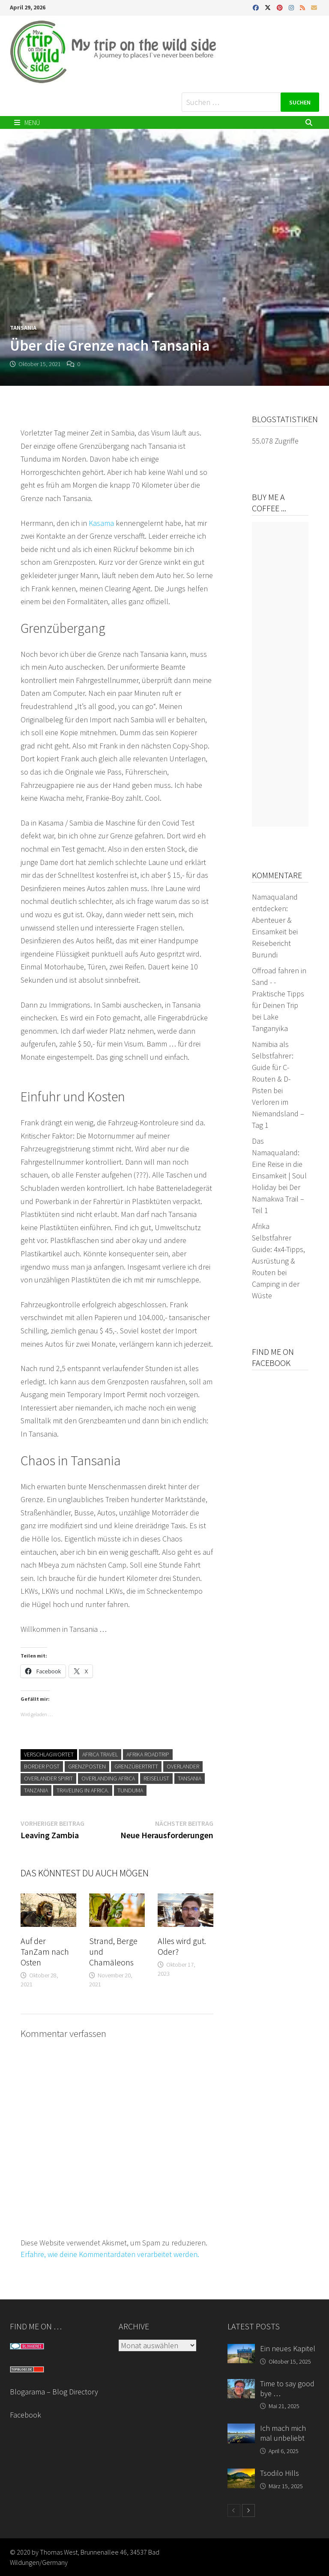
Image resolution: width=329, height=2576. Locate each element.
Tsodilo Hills (279, 2473)
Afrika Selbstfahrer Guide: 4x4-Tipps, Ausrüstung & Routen (278, 1249)
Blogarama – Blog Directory (54, 2392)
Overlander (183, 1766)
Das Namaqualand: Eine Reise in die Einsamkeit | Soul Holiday (279, 1164)
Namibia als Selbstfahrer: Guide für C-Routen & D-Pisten (272, 1067)
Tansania (23, 327)
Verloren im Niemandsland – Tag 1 (278, 1113)
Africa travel (100, 1754)
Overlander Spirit (48, 1778)
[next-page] (248, 2510)
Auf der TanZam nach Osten (45, 1951)
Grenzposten (87, 1766)
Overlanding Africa (108, 1778)
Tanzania (36, 1790)
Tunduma (130, 1790)
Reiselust (156, 1778)
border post (42, 1766)
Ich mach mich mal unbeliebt (283, 2433)
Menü (27, 122)
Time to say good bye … (287, 2388)
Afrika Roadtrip (147, 1754)
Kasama (102, 523)
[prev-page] (233, 2510)
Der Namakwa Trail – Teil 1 (278, 1198)
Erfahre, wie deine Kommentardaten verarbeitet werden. (110, 2254)
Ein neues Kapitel (287, 2348)
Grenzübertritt (136, 1766)
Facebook (25, 2415)
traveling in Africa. (83, 1790)
